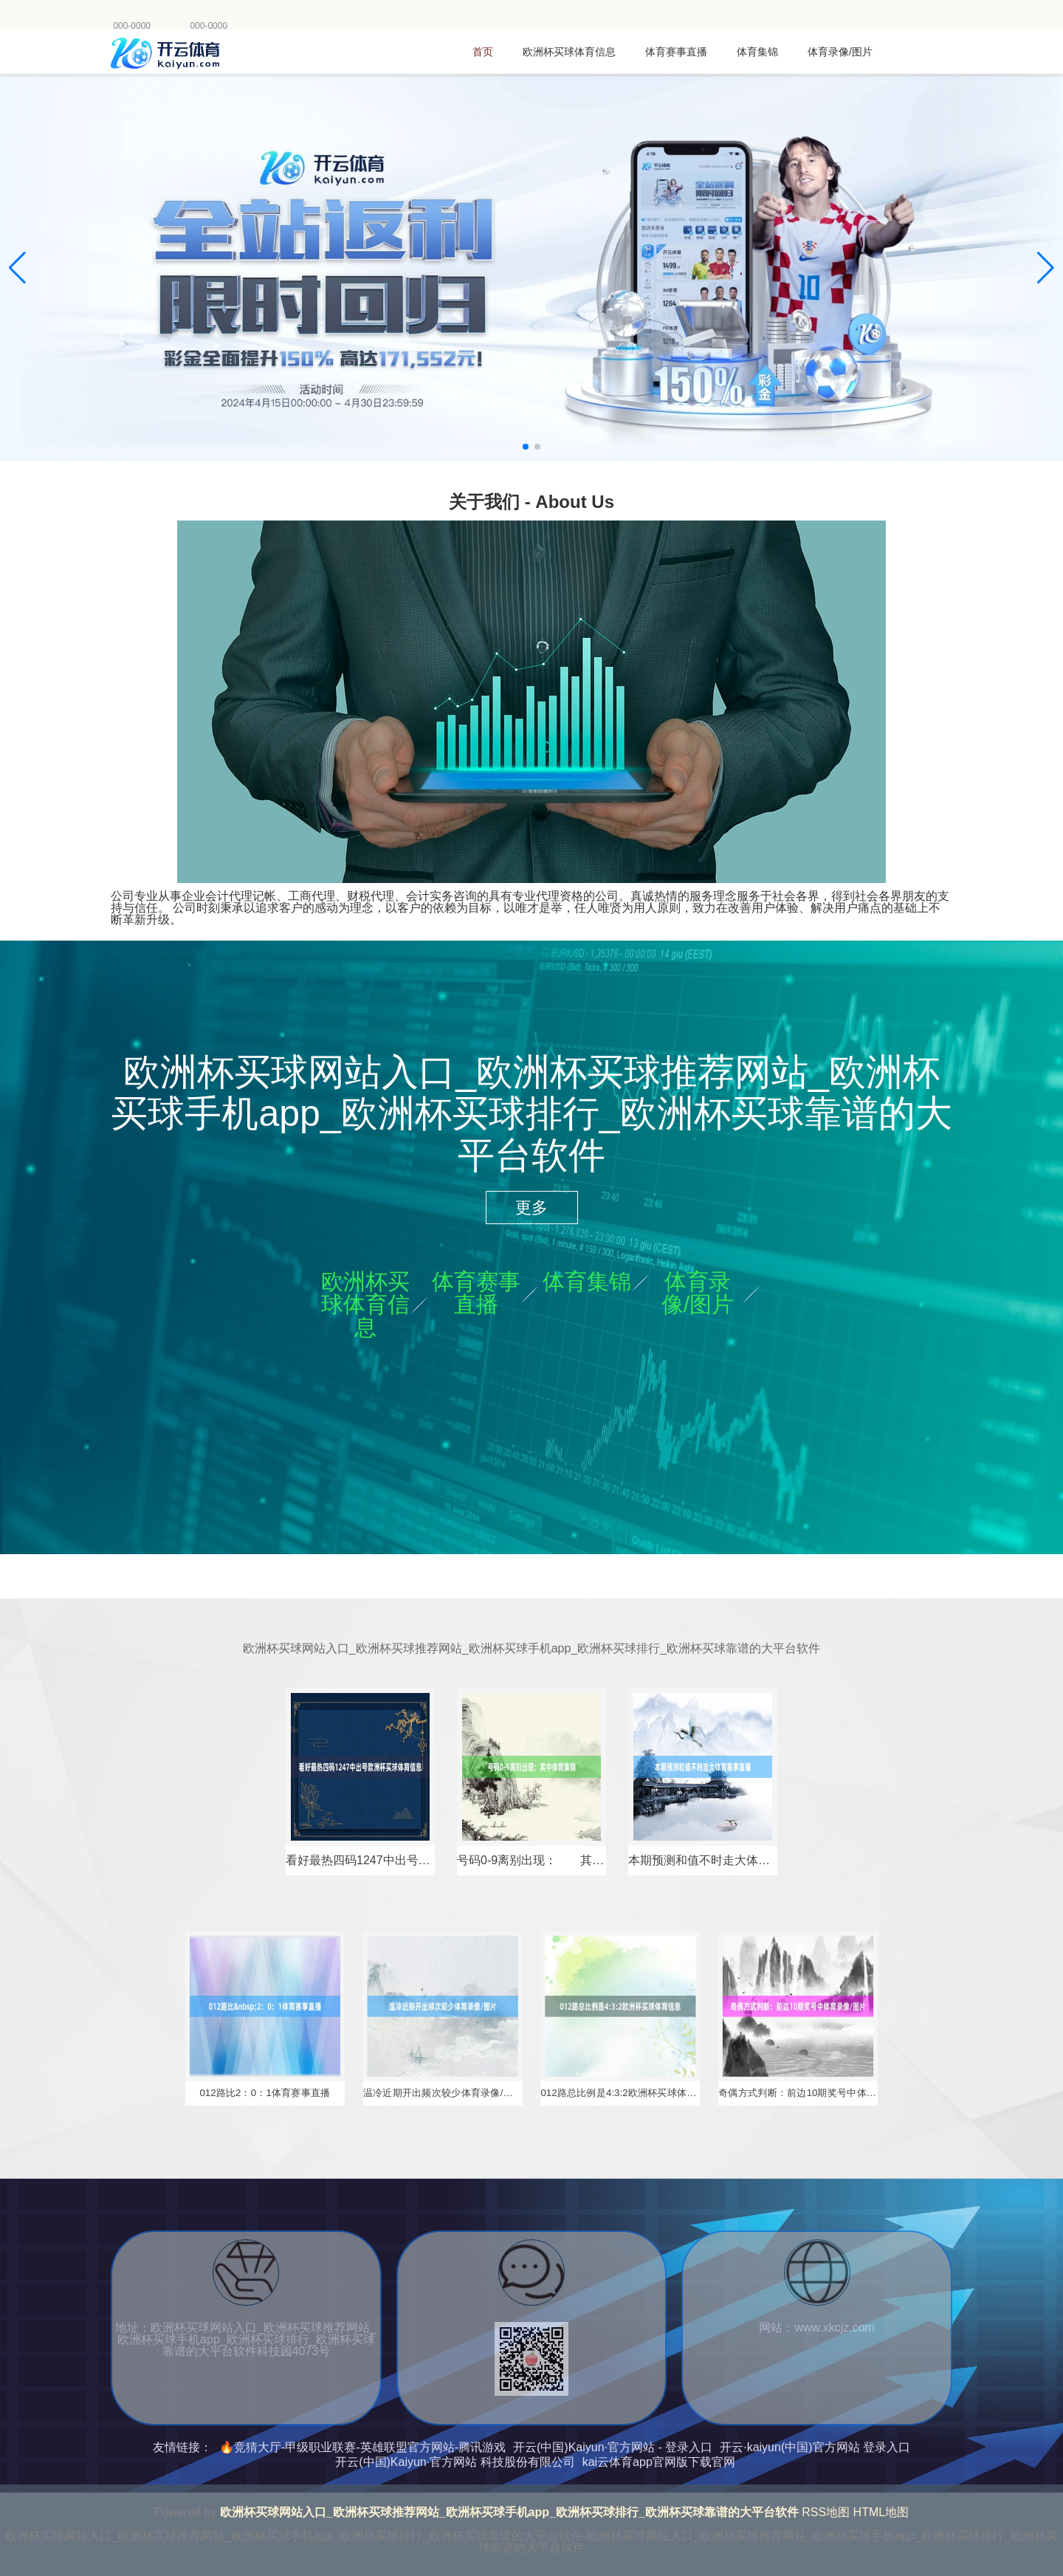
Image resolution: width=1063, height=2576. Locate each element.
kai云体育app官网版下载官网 (658, 2462)
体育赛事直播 (676, 52)
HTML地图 (881, 2512)
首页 (482, 52)
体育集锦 (757, 52)
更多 (531, 1207)
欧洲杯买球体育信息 (569, 52)
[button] (1046, 268)
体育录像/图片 (840, 52)
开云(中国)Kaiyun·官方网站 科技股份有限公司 (454, 2462)
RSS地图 (826, 2512)
